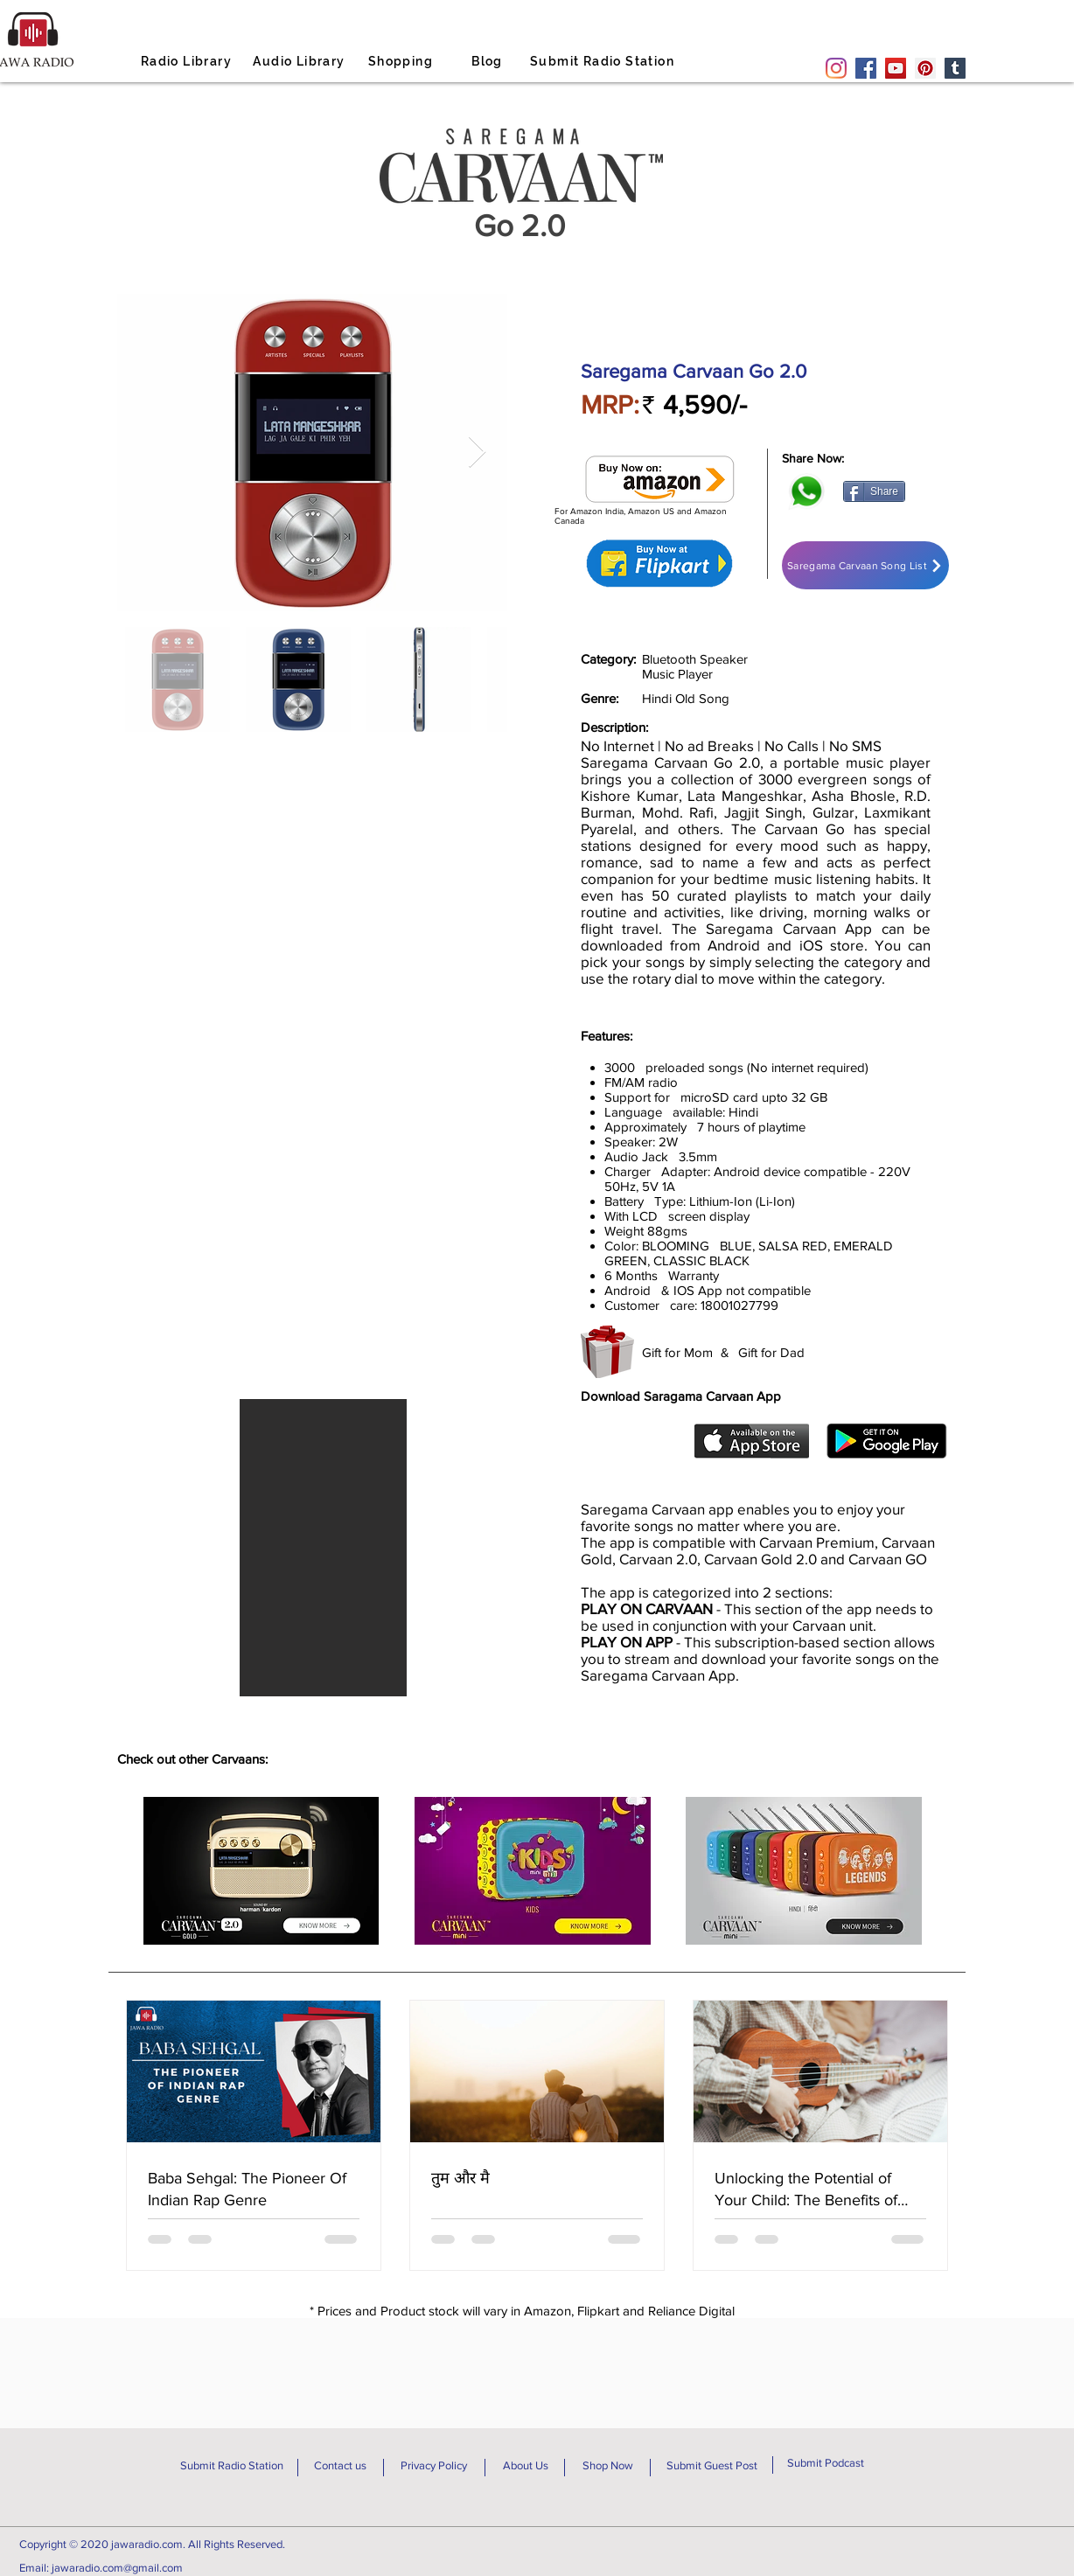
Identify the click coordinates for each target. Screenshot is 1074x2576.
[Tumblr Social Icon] (955, 68)
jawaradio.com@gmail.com (117, 2567)
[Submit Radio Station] (604, 61)
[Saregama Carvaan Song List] (865, 565)
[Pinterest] (925, 68)
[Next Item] (477, 452)
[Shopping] (402, 61)
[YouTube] (895, 68)
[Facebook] (865, 68)
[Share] (874, 491)
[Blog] (489, 61)
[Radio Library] (188, 61)
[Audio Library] (300, 61)
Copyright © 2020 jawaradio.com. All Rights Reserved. (152, 2544)
